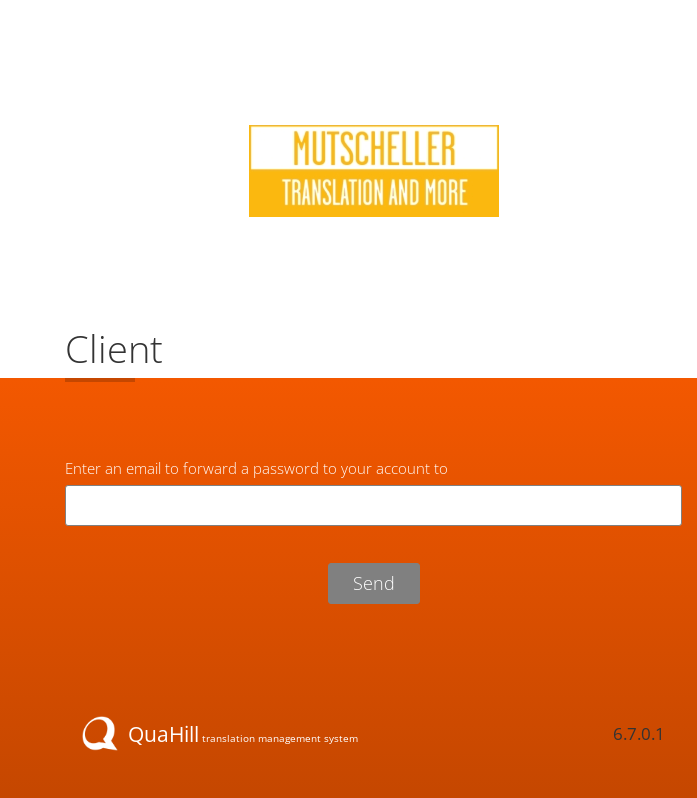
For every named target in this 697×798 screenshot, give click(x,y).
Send (374, 583)
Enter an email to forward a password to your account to (256, 468)
